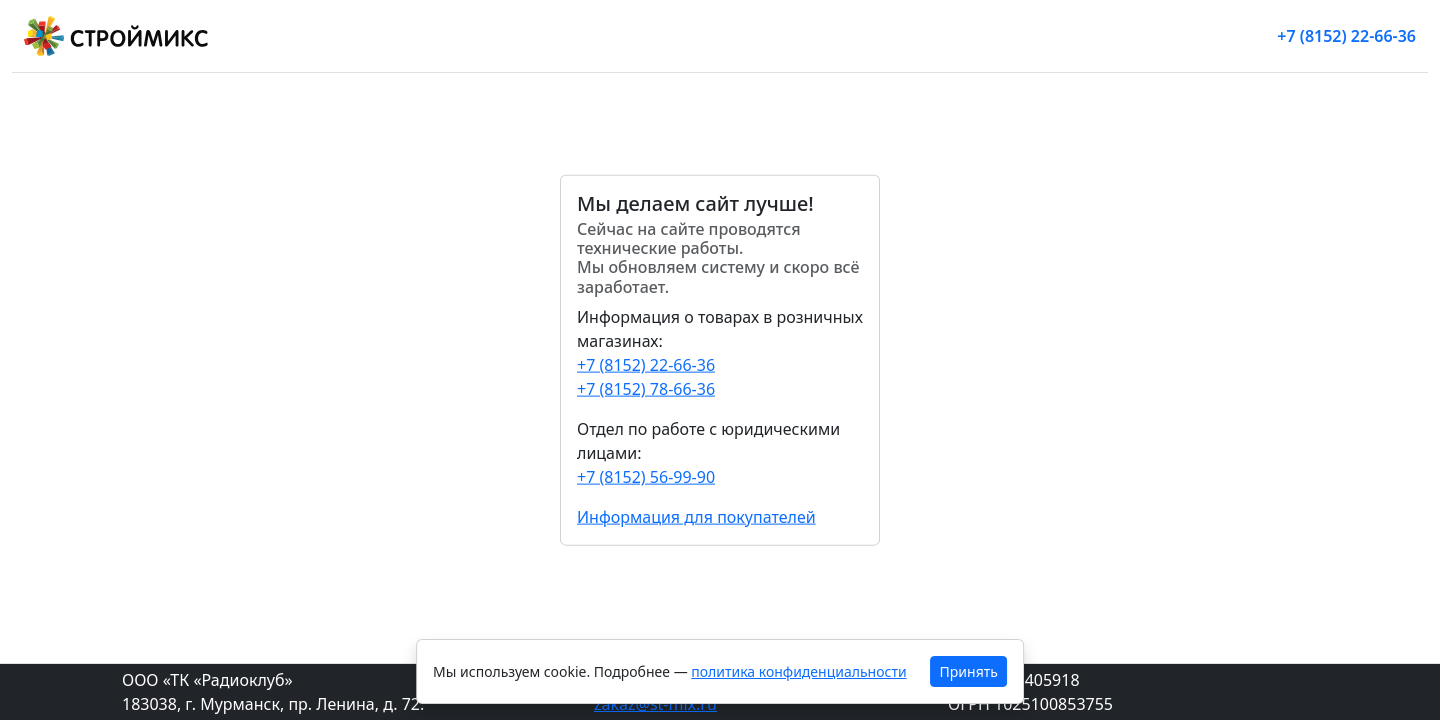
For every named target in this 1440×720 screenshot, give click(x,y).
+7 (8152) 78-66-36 (646, 388)
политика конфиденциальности (798, 671)
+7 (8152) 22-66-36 (1346, 36)
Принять (969, 671)
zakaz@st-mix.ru (655, 704)
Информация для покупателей (696, 516)
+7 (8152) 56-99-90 (646, 476)
